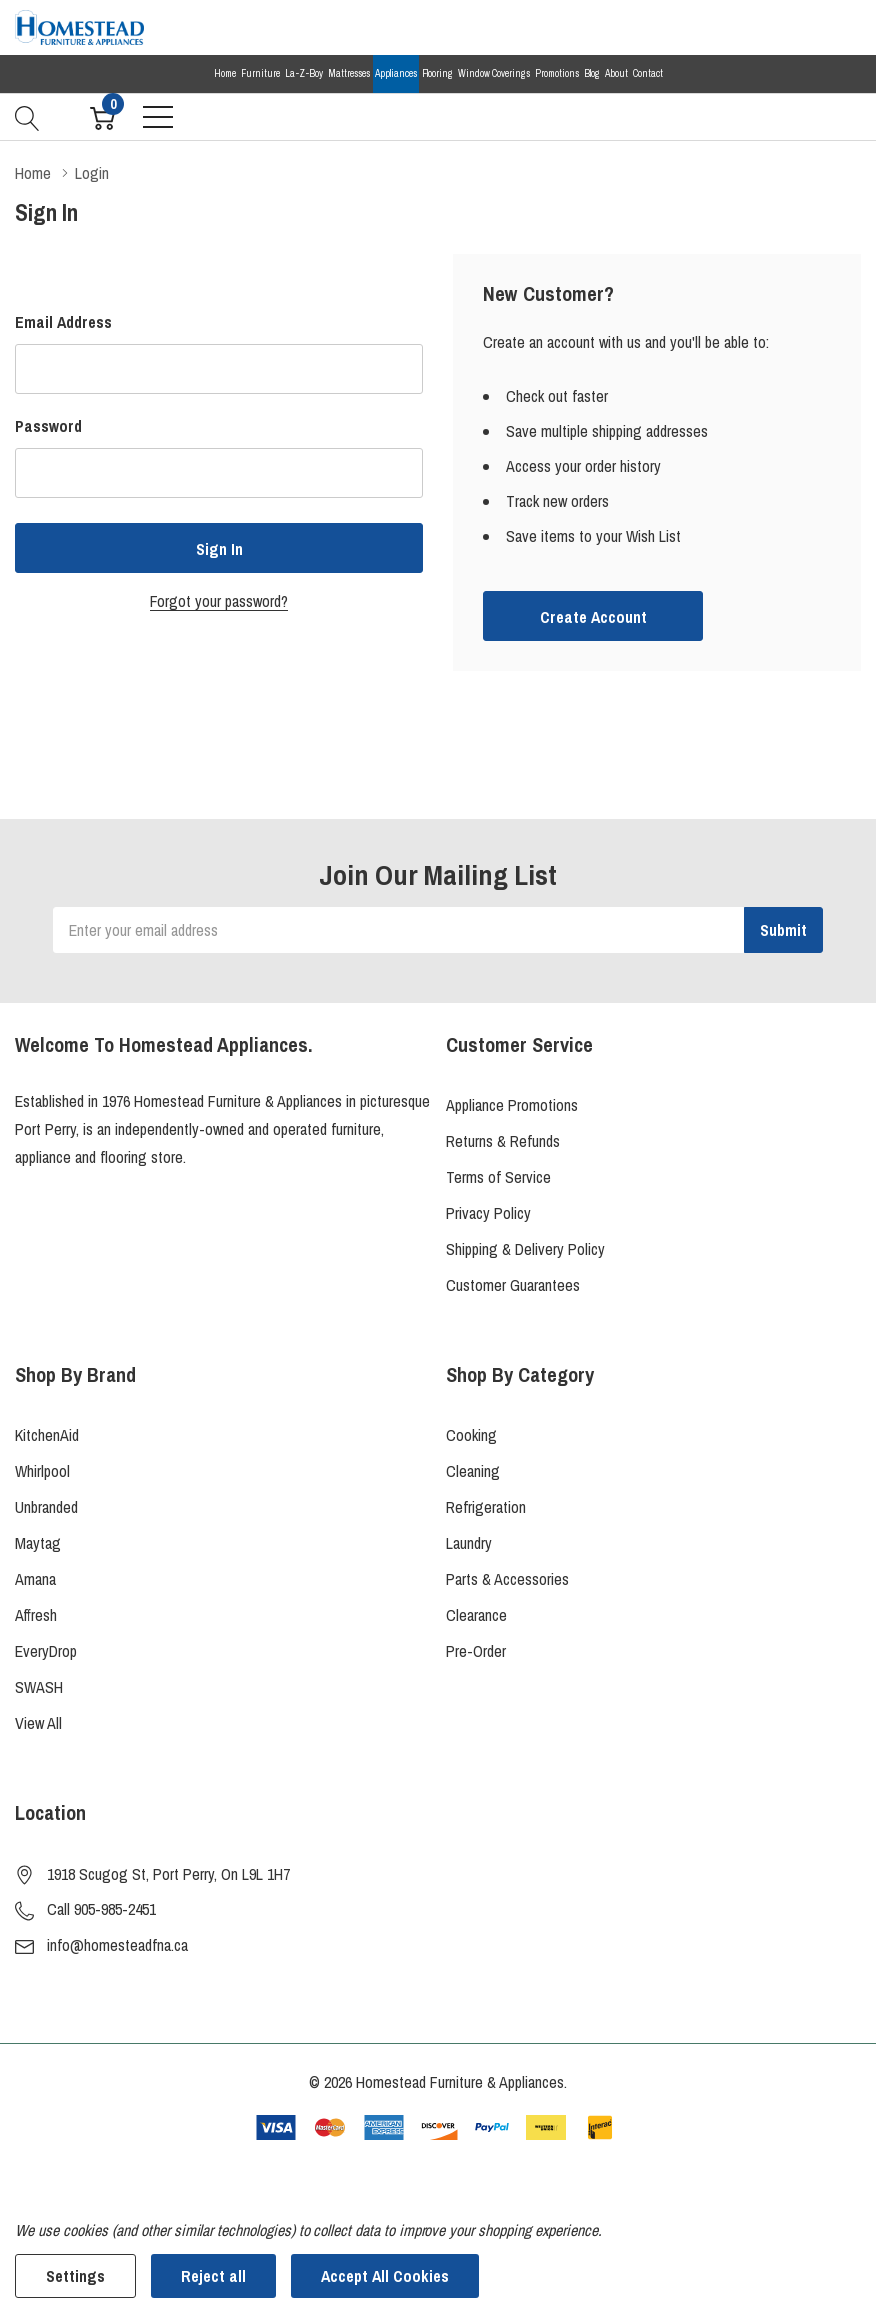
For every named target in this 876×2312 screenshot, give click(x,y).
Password (48, 426)
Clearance (476, 1615)
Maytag (38, 1543)
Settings (75, 2276)
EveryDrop (46, 1651)
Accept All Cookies (385, 2276)
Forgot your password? (219, 601)
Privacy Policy (488, 1213)
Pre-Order (476, 1651)
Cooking (471, 1435)
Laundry (469, 1543)
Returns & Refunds (503, 1141)
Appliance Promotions (512, 1105)
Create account (593, 617)
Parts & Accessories (507, 1579)
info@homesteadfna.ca (117, 1945)
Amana (35, 1579)
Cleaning (473, 1471)
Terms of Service (498, 1177)
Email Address (63, 322)
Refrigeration (486, 1507)
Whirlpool (42, 1471)
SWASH (39, 1687)
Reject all (213, 2276)
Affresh (36, 1615)
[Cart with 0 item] (102, 116)
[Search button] (27, 116)
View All (38, 1723)
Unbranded (46, 1507)
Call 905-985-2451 (101, 1909)
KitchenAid (47, 1435)
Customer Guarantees (513, 1285)
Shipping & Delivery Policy (525, 1249)
